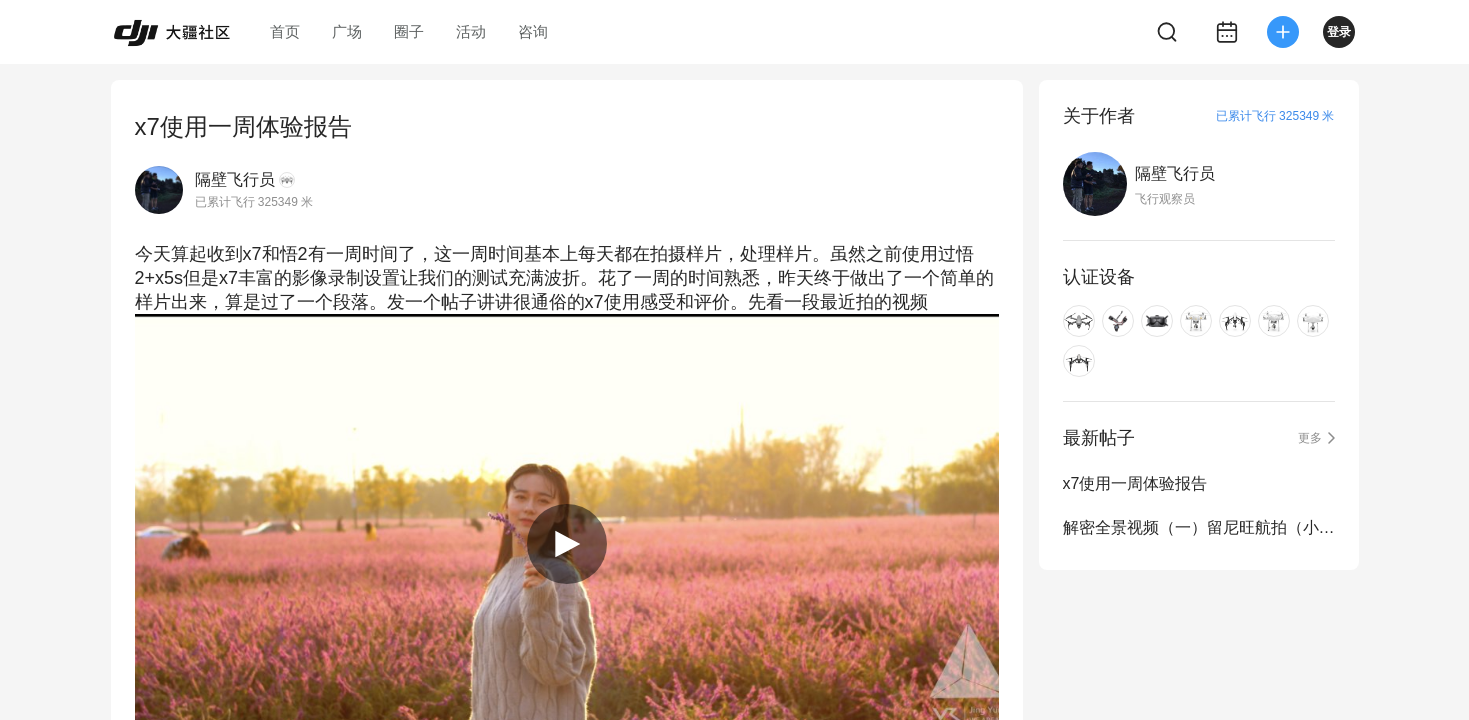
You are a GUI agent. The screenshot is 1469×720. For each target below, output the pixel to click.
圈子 (409, 31)
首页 (285, 31)
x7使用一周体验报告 (1135, 483)
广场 (347, 31)
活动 (471, 31)
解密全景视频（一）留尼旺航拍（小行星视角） (1199, 527)
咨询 (533, 31)
